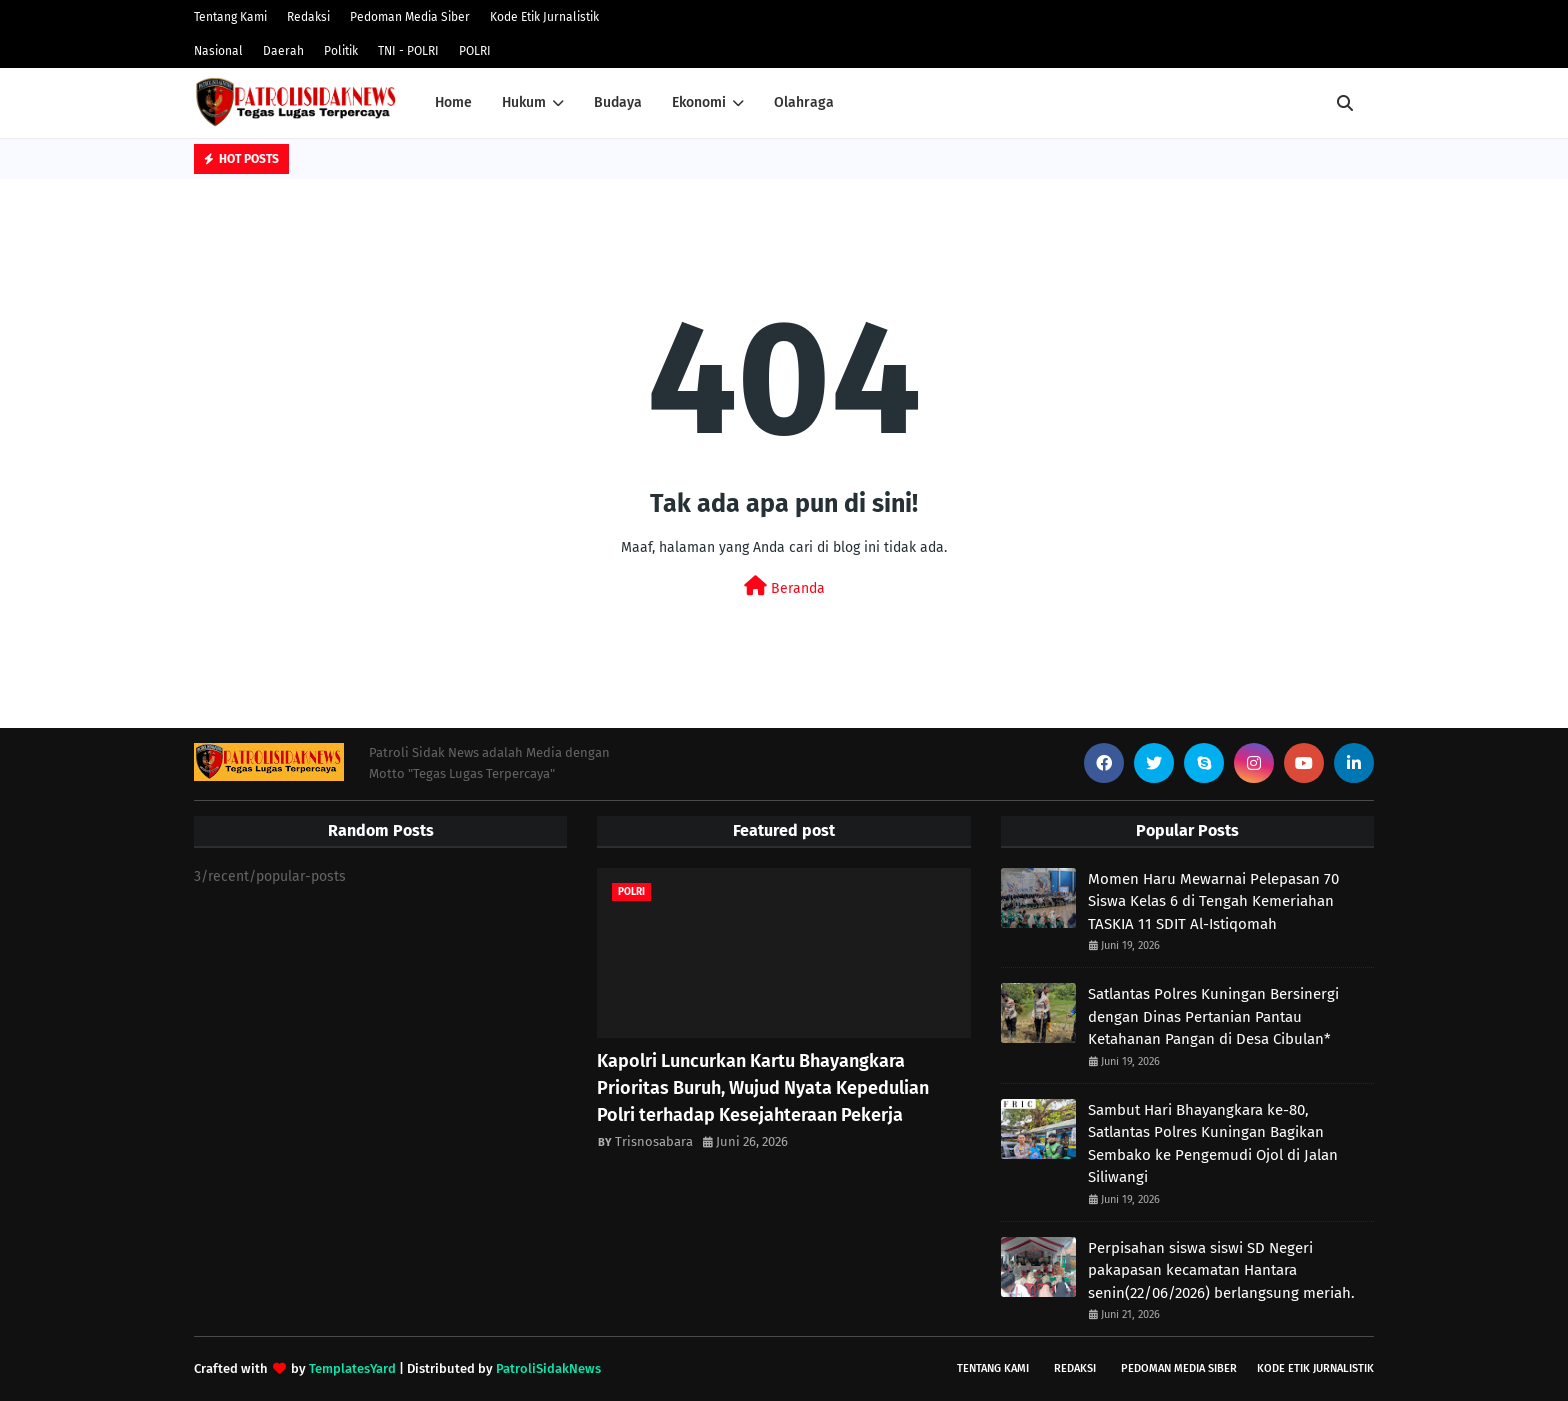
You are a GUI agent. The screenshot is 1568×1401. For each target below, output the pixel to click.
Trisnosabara (654, 1141)
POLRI (475, 51)
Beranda (784, 586)
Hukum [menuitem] (524, 102)
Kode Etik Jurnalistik (544, 17)
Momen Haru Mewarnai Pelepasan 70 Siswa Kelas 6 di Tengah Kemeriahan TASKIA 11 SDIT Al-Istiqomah (1213, 901)
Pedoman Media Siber (410, 17)
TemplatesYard (352, 1368)
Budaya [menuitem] (618, 102)
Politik (341, 51)
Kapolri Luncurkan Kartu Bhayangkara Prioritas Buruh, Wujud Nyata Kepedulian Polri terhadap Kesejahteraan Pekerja (763, 1088)
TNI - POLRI (408, 51)
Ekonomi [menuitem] (699, 102)
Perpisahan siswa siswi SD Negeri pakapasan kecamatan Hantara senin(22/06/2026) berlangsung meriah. (1221, 1270)
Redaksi (308, 17)
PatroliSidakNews (548, 1368)
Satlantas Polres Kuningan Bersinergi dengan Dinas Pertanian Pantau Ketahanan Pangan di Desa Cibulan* (1213, 1016)
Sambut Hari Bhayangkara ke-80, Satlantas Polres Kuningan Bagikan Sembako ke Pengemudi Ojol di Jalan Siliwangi (1213, 1144)
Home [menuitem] (453, 102)
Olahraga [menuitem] (804, 102)
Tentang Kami (230, 17)
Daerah (283, 51)
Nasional (218, 51)
